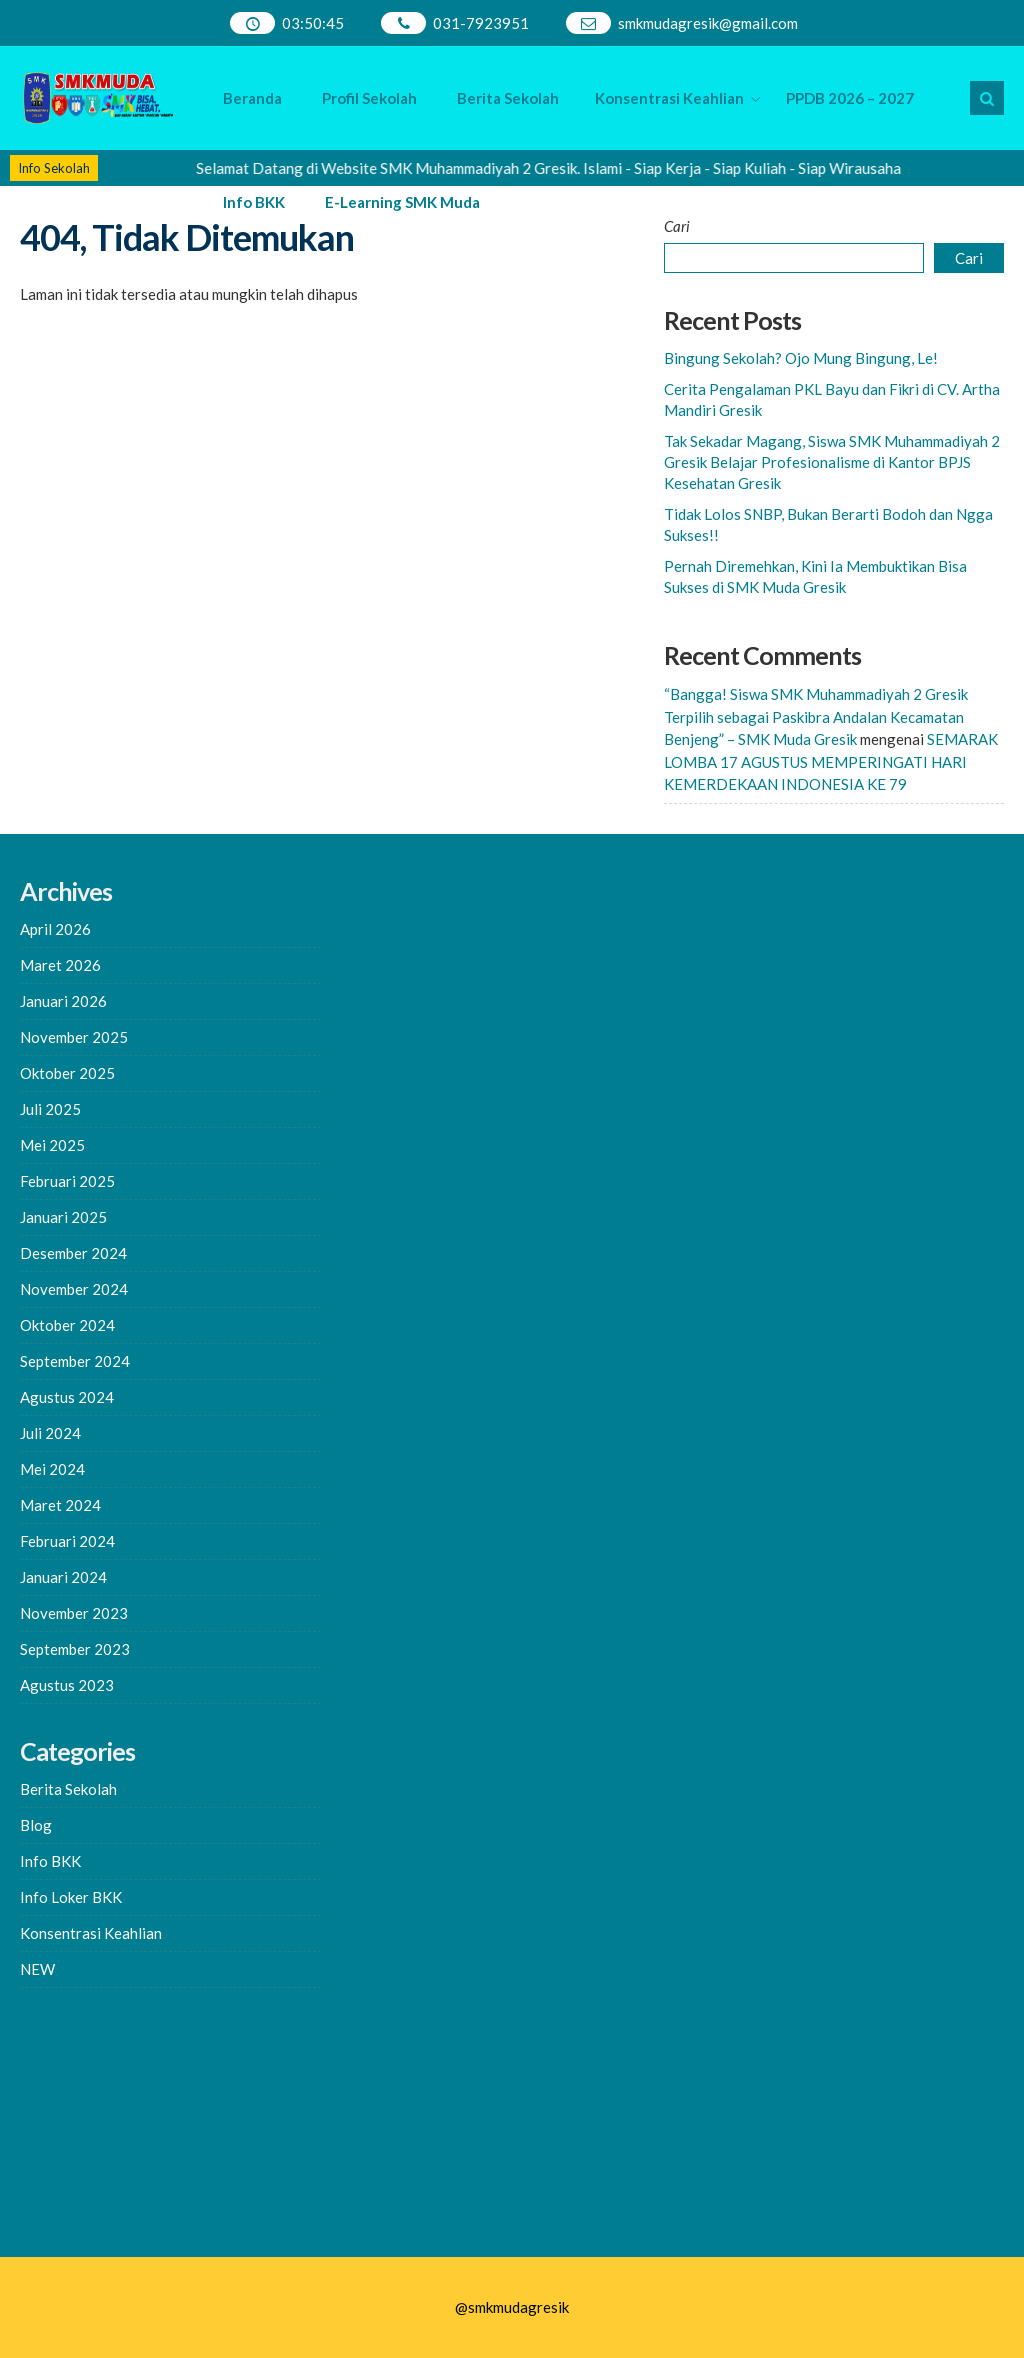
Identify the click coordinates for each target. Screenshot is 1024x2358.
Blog (36, 1825)
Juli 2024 (50, 1433)
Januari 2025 (63, 1217)
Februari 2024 (67, 1541)
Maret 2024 (60, 1505)
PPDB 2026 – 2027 (850, 98)
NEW (37, 1969)
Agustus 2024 (67, 1397)
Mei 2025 (52, 1145)
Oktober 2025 (67, 1073)
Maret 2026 (60, 965)
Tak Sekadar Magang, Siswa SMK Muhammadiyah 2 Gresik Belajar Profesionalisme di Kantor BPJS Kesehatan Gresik (832, 462)
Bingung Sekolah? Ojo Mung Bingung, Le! (801, 358)
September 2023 (75, 1649)
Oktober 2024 (67, 1325)
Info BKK (254, 202)
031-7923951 (481, 23)
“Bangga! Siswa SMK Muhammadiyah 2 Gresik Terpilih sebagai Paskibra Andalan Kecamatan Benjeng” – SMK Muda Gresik (816, 716)
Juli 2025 (50, 1109)
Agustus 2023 (67, 1685)
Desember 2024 (73, 1253)
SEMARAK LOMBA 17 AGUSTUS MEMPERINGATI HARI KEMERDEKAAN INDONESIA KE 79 (831, 761)
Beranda (252, 98)
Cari (677, 226)
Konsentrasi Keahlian (669, 98)
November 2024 (74, 1289)
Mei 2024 (52, 1469)
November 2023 (74, 1613)
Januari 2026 (63, 1001)
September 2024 (75, 1361)
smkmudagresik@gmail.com (708, 23)
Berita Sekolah (508, 98)
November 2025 (74, 1037)
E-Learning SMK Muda (402, 202)
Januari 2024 (63, 1577)
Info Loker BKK (71, 1897)
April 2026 (55, 929)
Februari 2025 (67, 1181)
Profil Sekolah (369, 98)
